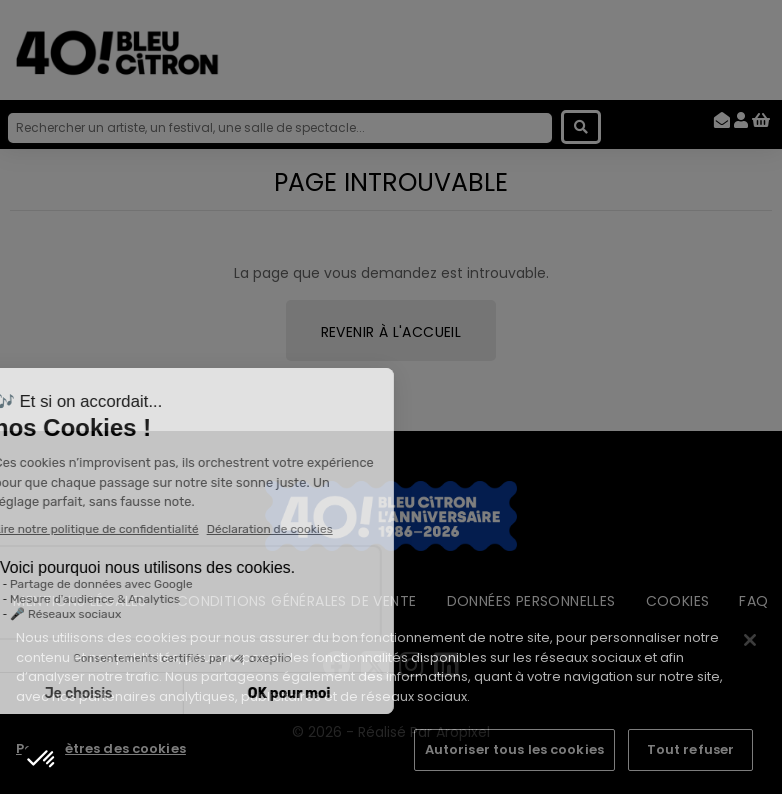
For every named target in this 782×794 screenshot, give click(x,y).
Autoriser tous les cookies (514, 749)
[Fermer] (750, 640)
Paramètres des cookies (101, 748)
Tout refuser (691, 749)
